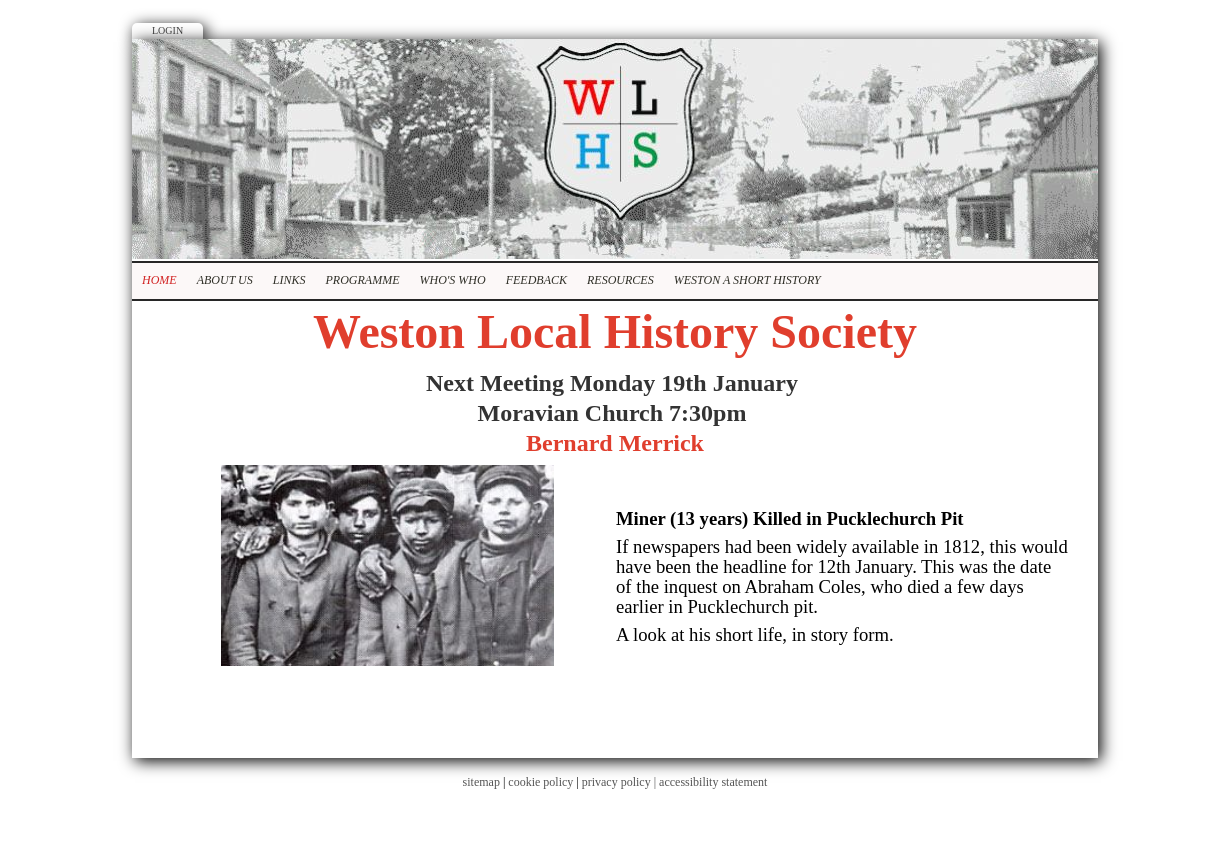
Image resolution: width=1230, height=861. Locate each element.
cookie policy (540, 782)
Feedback (536, 280)
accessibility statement (713, 782)
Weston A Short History (747, 280)
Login (167, 30)
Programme (362, 280)
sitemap (481, 782)
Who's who (452, 280)
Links (289, 280)
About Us (225, 280)
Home (159, 280)
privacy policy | (620, 782)
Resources (620, 280)
